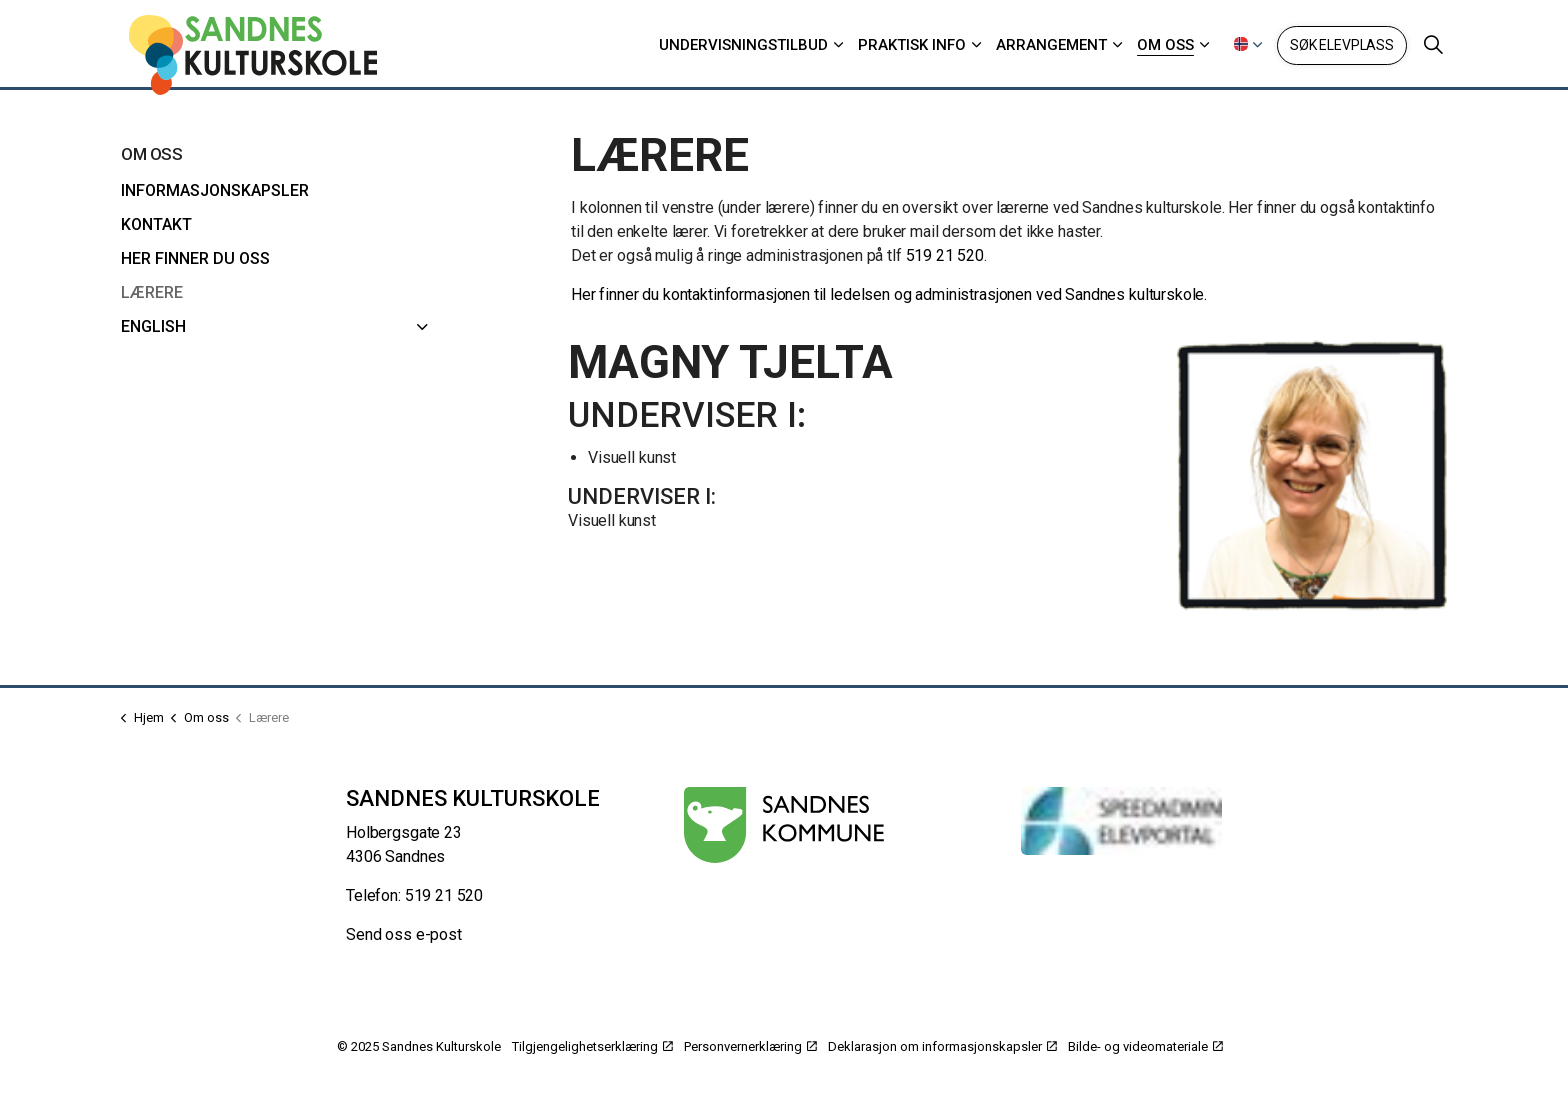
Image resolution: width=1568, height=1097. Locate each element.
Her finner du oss (195, 258)
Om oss (1165, 45)
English (153, 326)
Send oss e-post (404, 934)
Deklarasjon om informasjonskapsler (942, 1046)
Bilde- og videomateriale (1145, 1046)
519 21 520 (945, 255)
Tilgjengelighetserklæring (592, 1046)
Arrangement (1051, 45)
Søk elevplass (1342, 45)
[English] (423, 327)
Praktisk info (912, 45)
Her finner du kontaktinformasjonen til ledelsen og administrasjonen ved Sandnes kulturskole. (889, 294)
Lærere (152, 292)
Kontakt (156, 224)
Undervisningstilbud (743, 45)
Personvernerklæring (750, 1046)
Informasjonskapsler (215, 190)
